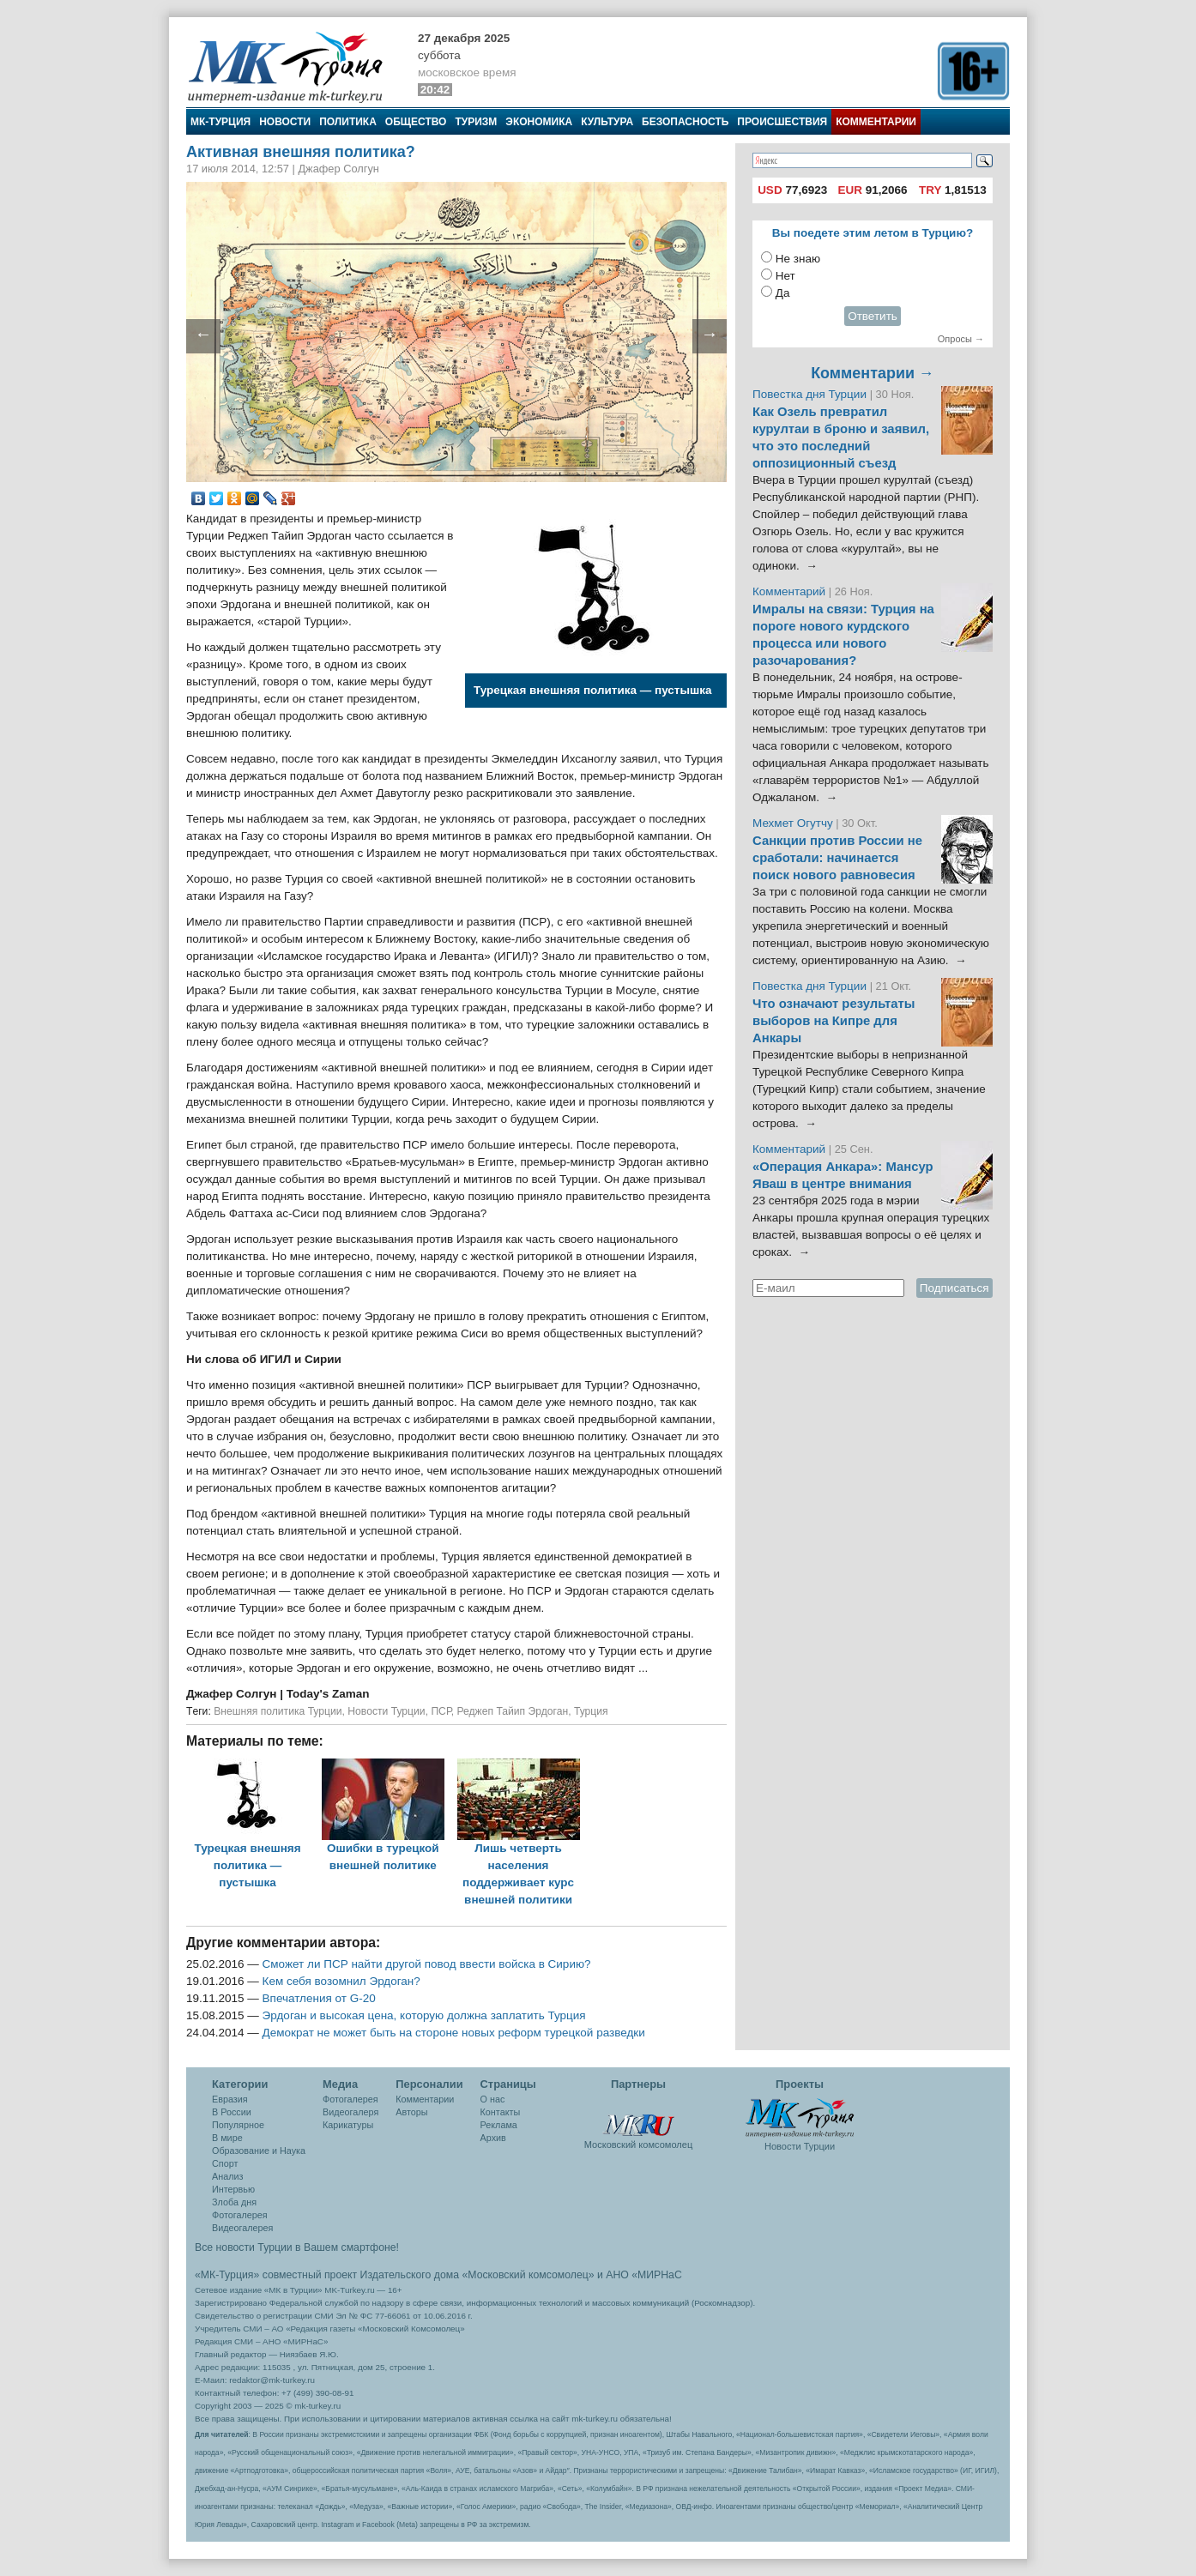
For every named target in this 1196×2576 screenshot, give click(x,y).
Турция (591, 1711)
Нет (785, 275)
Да (783, 293)
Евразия (230, 2099)
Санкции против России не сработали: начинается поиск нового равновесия (837, 858)
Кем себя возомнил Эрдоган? (341, 1981)
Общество (416, 122)
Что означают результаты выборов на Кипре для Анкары (833, 1021)
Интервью (233, 2189)
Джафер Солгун (233, 1693)
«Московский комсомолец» (528, 2275)
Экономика (538, 122)
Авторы (411, 2112)
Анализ (227, 2176)
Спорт (225, 2163)
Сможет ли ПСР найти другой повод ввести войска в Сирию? (427, 1964)
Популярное (238, 2125)
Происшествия (782, 122)
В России (231, 2112)
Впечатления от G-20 (319, 1998)
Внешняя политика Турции (277, 1711)
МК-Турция (220, 122)
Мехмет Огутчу (792, 823)
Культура (607, 122)
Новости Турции (386, 1711)
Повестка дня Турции (811, 394)
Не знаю (798, 258)
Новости (285, 122)
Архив (493, 2138)
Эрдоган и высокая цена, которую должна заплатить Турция (424, 2015)
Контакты (500, 2112)
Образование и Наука (258, 2150)
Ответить (872, 316)
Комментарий (790, 591)
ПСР (440, 1711)
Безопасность (685, 122)
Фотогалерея (240, 2215)
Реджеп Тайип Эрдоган (512, 1711)
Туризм (476, 122)
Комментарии (876, 122)
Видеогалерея (242, 2228)
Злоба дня (234, 2202)
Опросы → (961, 339)
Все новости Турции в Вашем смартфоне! (297, 2247)
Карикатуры (348, 2125)
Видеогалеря (350, 2112)
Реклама (498, 2125)
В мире (227, 2138)
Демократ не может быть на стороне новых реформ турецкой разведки (454, 2032)
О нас (492, 2099)
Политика (348, 122)
